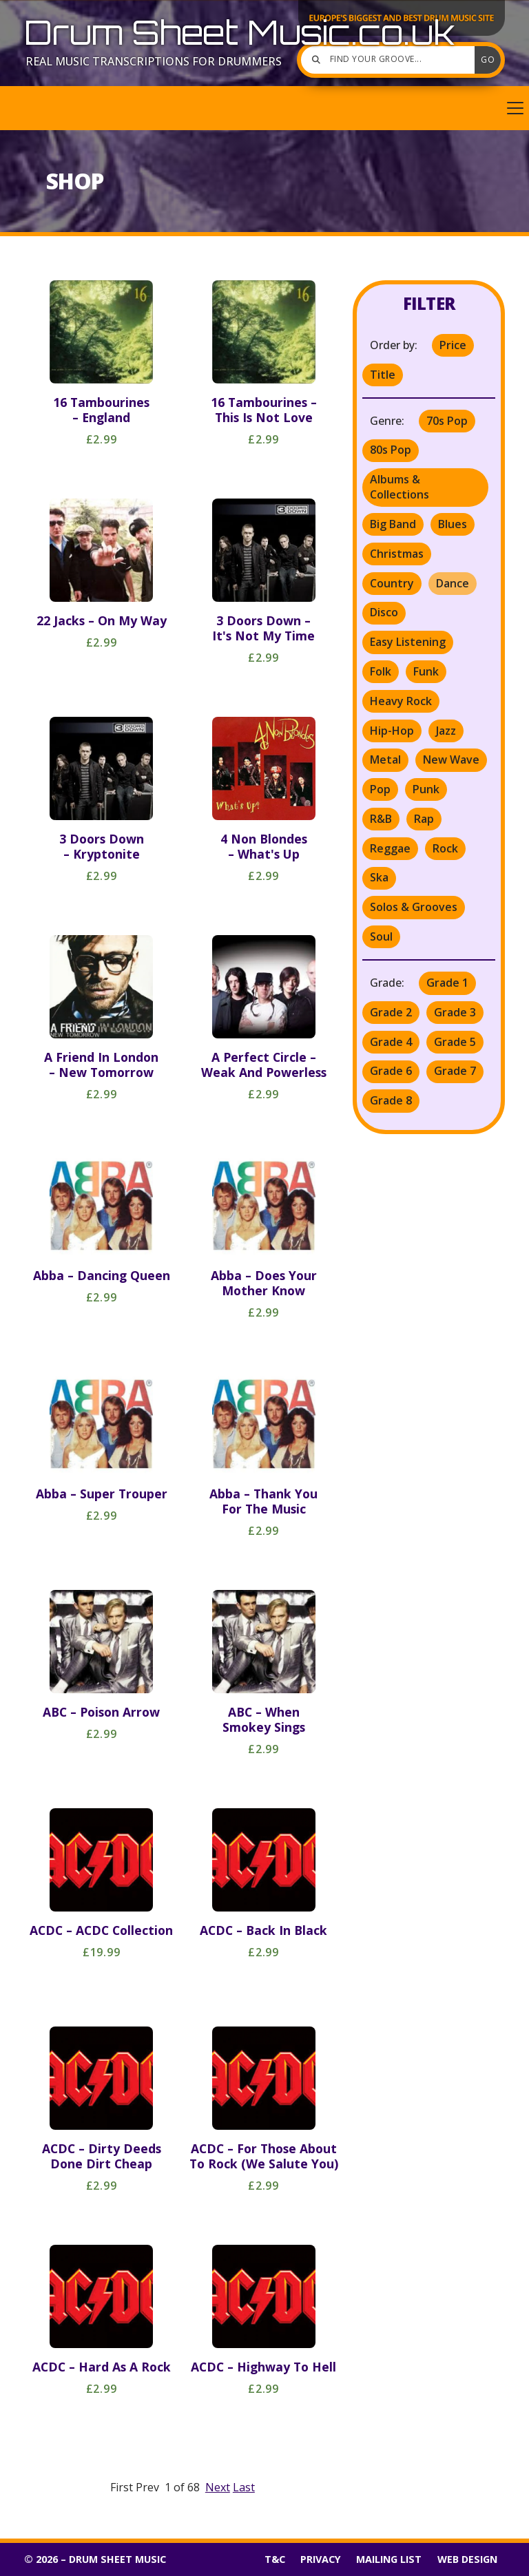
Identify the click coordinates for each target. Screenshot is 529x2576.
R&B (381, 818)
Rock (445, 848)
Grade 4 (391, 1041)
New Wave (451, 759)
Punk (426, 789)
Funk (426, 671)
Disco (384, 612)
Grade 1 (447, 982)
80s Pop (390, 449)
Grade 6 (391, 1070)
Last (244, 2487)
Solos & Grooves (413, 906)
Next (217, 2487)
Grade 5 (455, 1041)
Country (392, 583)
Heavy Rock (401, 701)
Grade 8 (391, 1100)
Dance (452, 583)
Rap (424, 818)
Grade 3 (455, 1012)
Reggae (390, 848)
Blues (452, 524)
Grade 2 (391, 1012)
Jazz (446, 730)
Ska (379, 877)
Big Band (393, 524)
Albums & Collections (399, 487)
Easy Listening (408, 641)
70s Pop (447, 420)
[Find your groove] (391, 60)
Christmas (397, 553)
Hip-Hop (392, 730)
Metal (385, 759)
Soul (381, 936)
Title (382, 374)
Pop (380, 789)
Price (452, 345)
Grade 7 (455, 1070)
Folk (380, 671)
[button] (264, 108)
